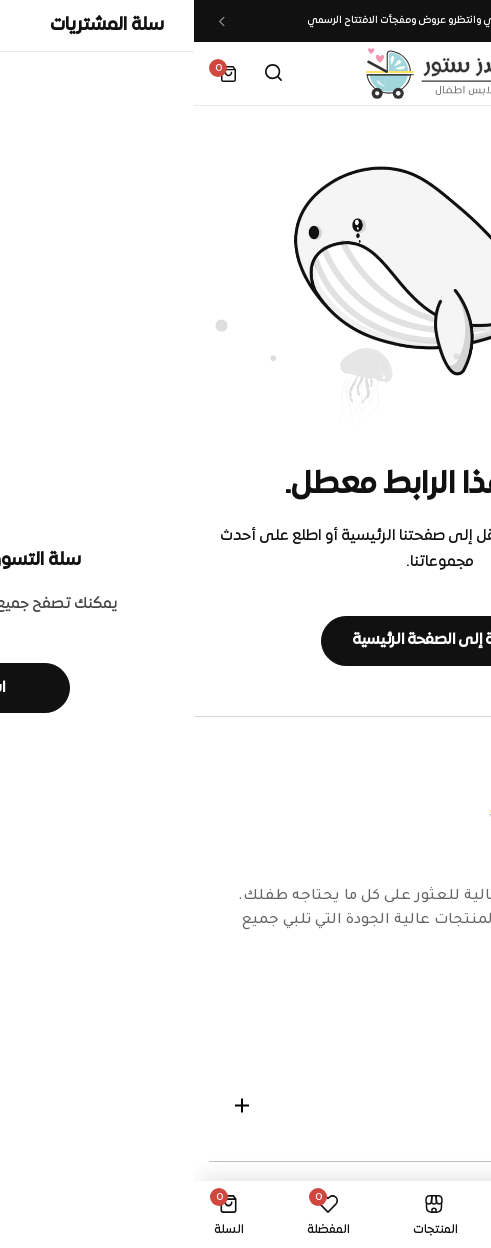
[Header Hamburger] (455, 73)
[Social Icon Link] (456, 1016)
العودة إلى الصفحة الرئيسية (245, 640)
